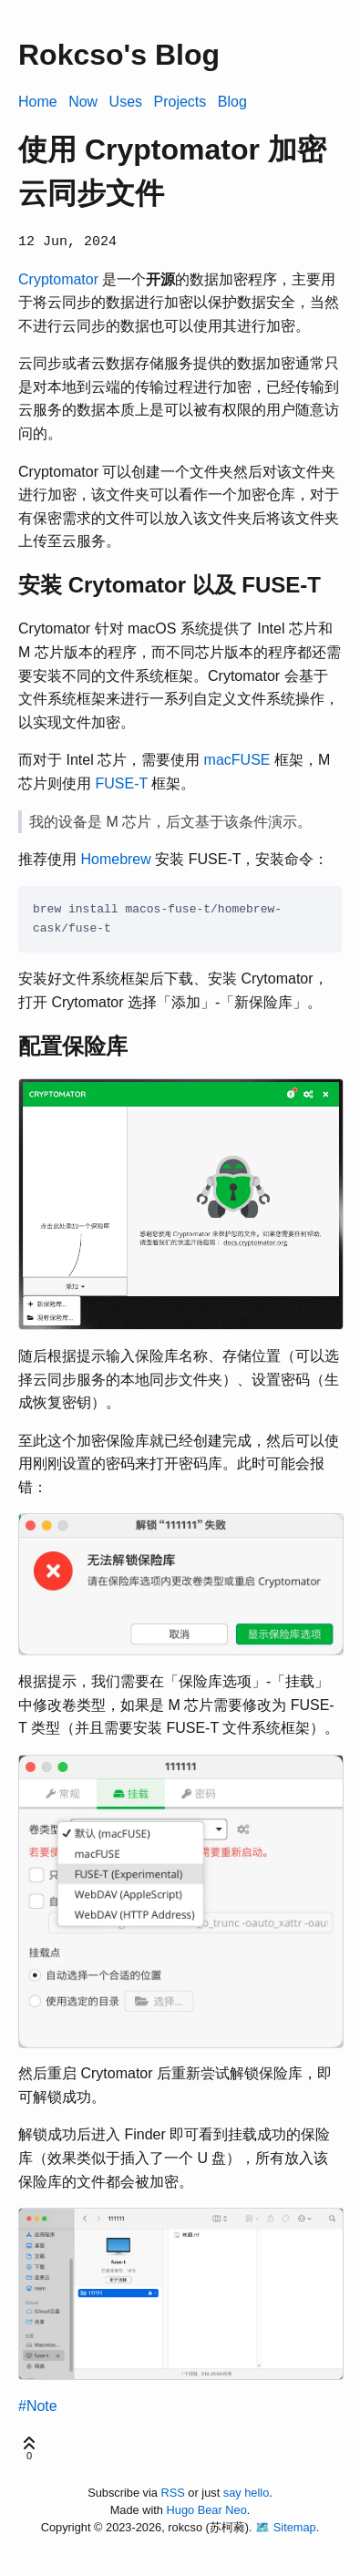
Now (83, 101)
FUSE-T (121, 781)
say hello (246, 2491)
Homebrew (115, 858)
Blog (232, 101)
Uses (125, 101)
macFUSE (237, 759)
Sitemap (294, 2525)
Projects (180, 101)
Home (37, 101)
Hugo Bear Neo (207, 2508)
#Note (37, 2404)
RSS (173, 2491)
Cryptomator (58, 277)
